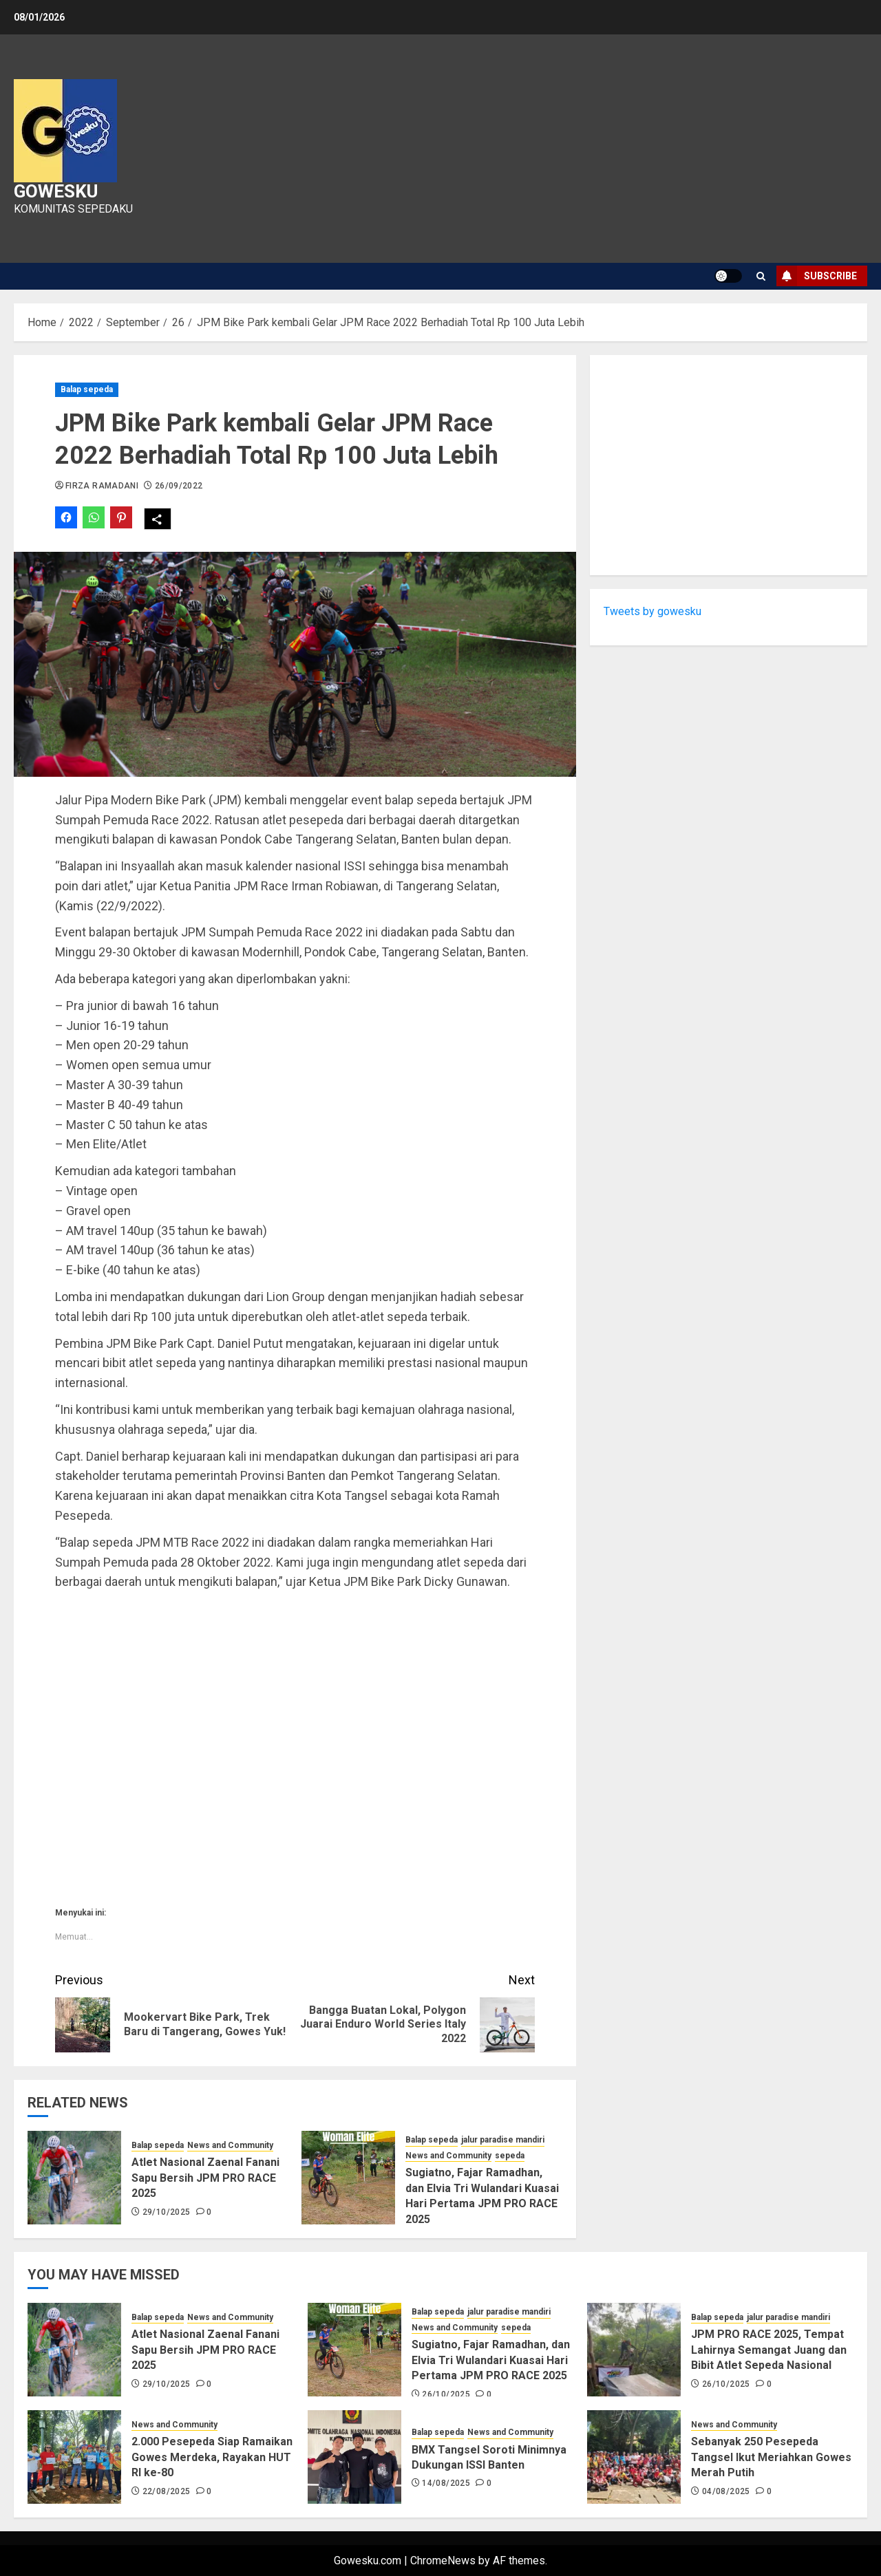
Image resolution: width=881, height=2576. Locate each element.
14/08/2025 (446, 2483)
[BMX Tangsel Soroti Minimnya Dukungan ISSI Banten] (354, 2457)
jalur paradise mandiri (502, 2140)
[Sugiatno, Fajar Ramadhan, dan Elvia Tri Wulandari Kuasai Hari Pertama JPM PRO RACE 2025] (348, 2177)
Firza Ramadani (101, 486)
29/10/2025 (166, 2212)
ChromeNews (443, 2560)
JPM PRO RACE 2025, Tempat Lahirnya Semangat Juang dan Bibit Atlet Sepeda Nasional (769, 2350)
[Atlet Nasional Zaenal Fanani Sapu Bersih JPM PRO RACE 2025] (74, 2177)
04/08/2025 (726, 2491)
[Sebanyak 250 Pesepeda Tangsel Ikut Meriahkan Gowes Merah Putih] (634, 2457)
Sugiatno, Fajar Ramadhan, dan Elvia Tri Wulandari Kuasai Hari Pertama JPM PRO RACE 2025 (491, 2360)
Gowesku (56, 191)
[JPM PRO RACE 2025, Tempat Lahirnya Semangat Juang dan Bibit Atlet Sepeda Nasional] (634, 2349)
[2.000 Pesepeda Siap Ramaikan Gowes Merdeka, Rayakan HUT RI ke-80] (74, 2457)
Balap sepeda (87, 389)
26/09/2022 (179, 486)
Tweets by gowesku (652, 611)
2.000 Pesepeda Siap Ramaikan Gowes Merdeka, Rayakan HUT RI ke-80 (212, 2457)
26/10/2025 (446, 2394)
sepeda (509, 2155)
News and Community (230, 2145)
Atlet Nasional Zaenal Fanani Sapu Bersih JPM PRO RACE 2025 (205, 2178)
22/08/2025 (166, 2491)
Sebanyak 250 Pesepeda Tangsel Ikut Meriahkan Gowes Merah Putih (771, 2457)
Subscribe (816, 276)
